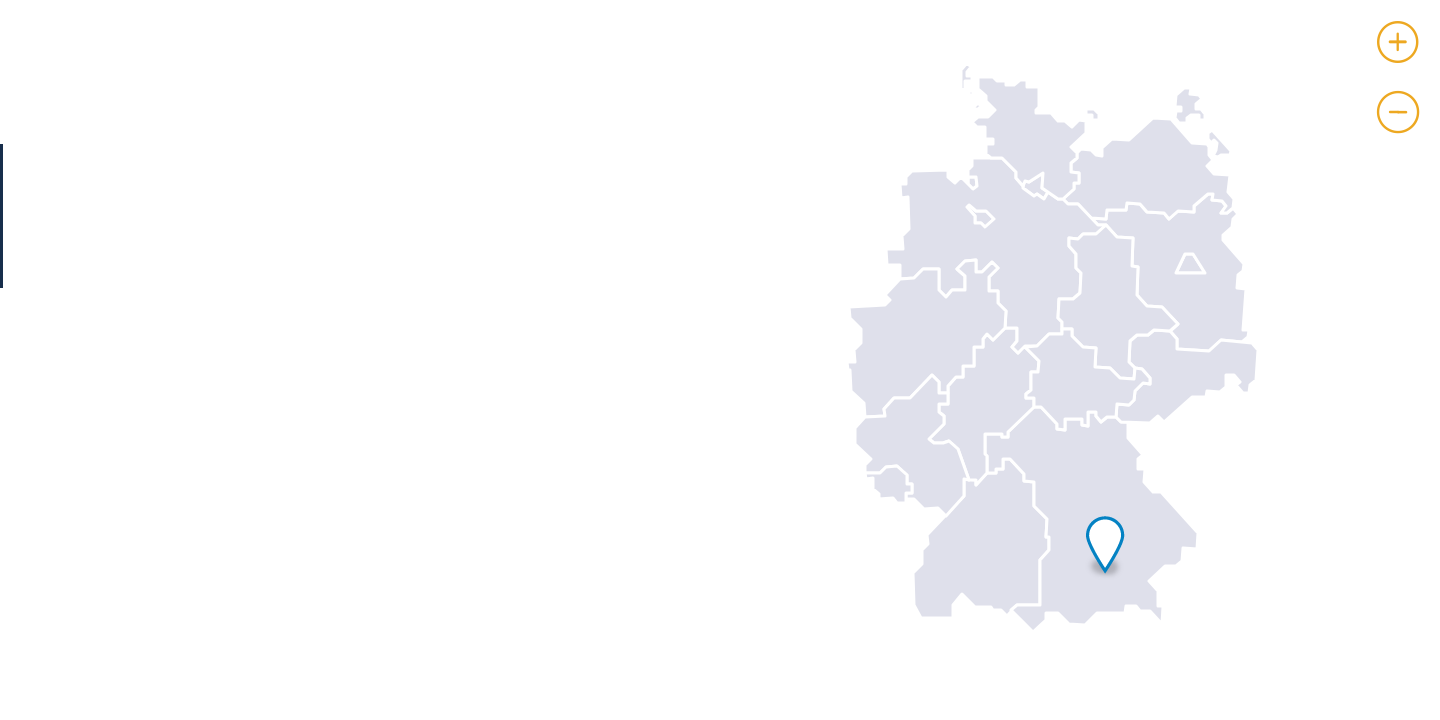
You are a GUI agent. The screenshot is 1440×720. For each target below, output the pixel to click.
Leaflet (1418, 712)
